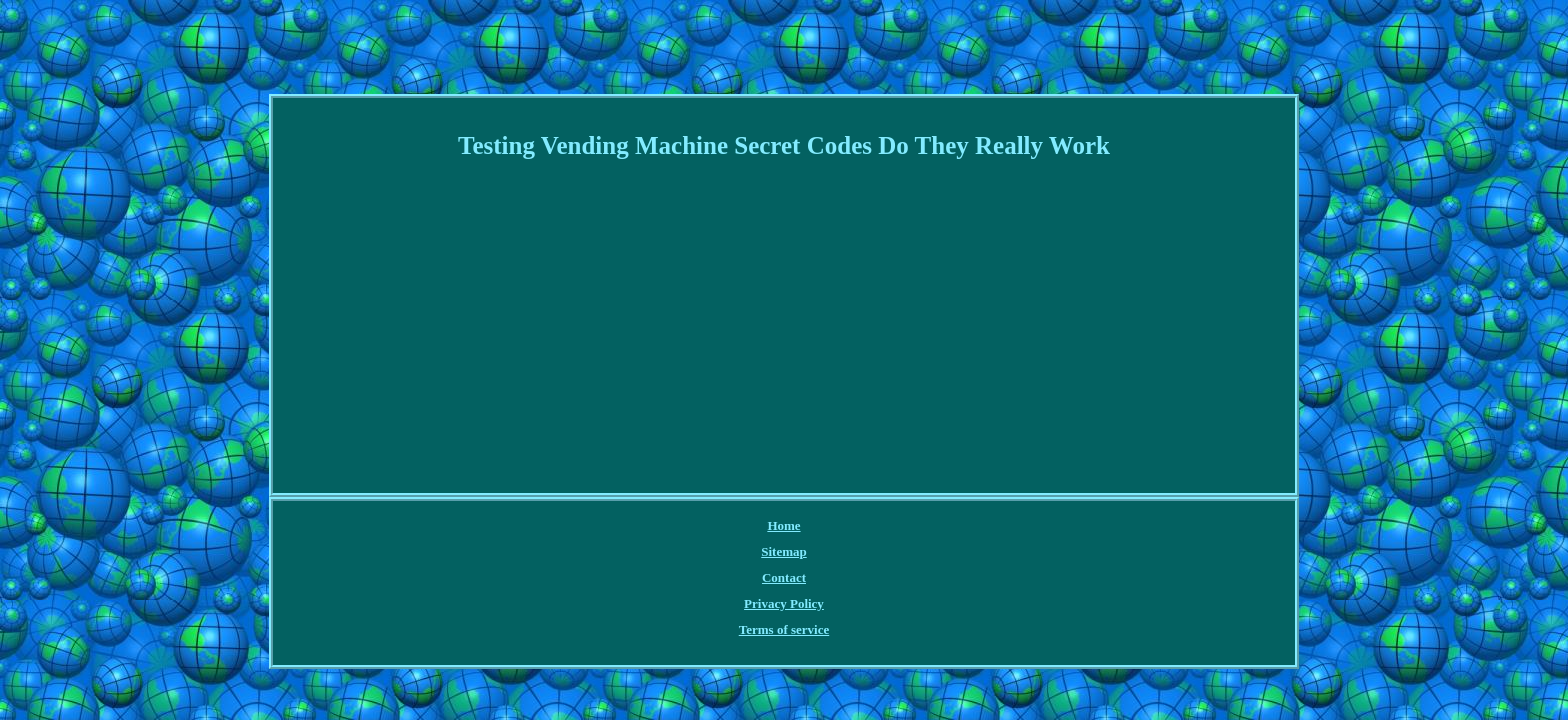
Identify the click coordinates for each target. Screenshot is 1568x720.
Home (608, 526)
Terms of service (912, 526)
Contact (729, 526)
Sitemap (667, 526)
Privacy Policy (809, 526)
